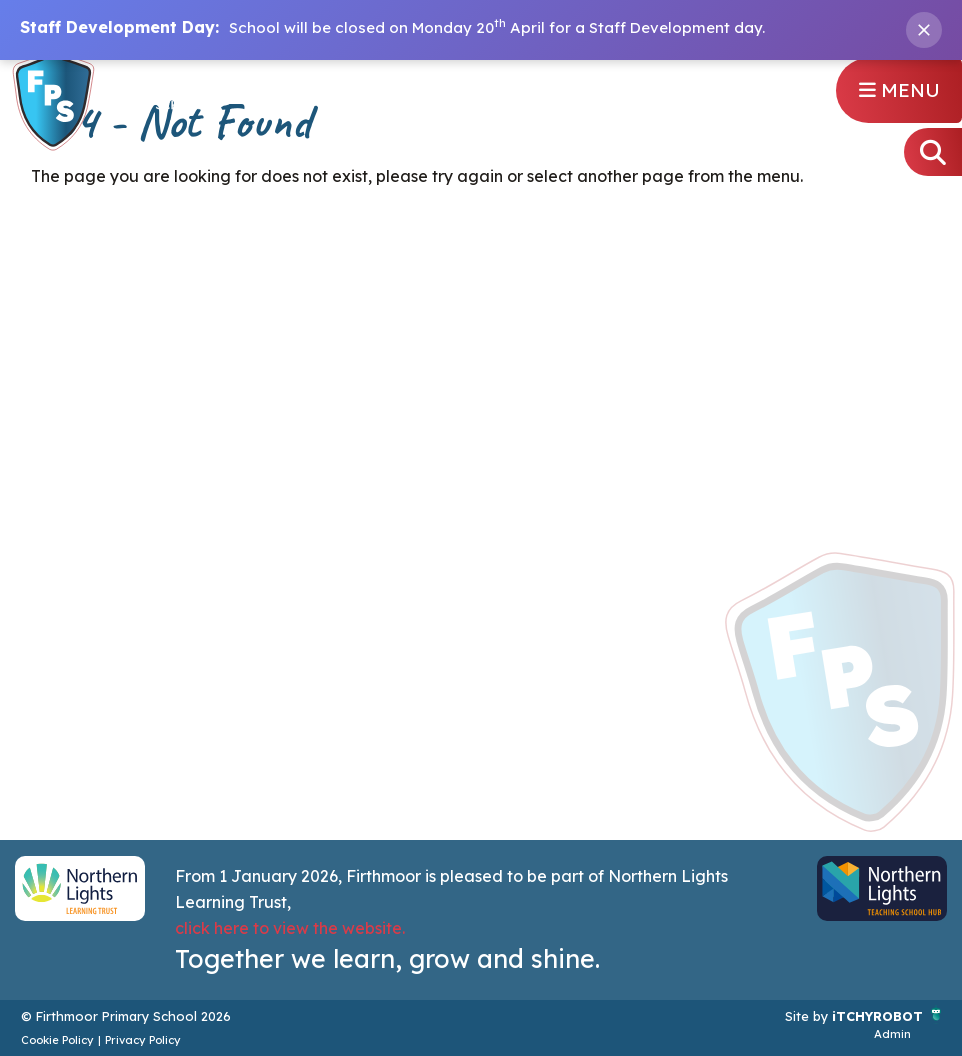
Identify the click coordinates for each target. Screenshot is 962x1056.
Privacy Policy (143, 1040)
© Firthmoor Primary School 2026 (126, 1016)
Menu (899, 90)
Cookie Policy (57, 1040)
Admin (892, 1034)
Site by (808, 1016)
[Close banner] (924, 30)
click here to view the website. (290, 928)
